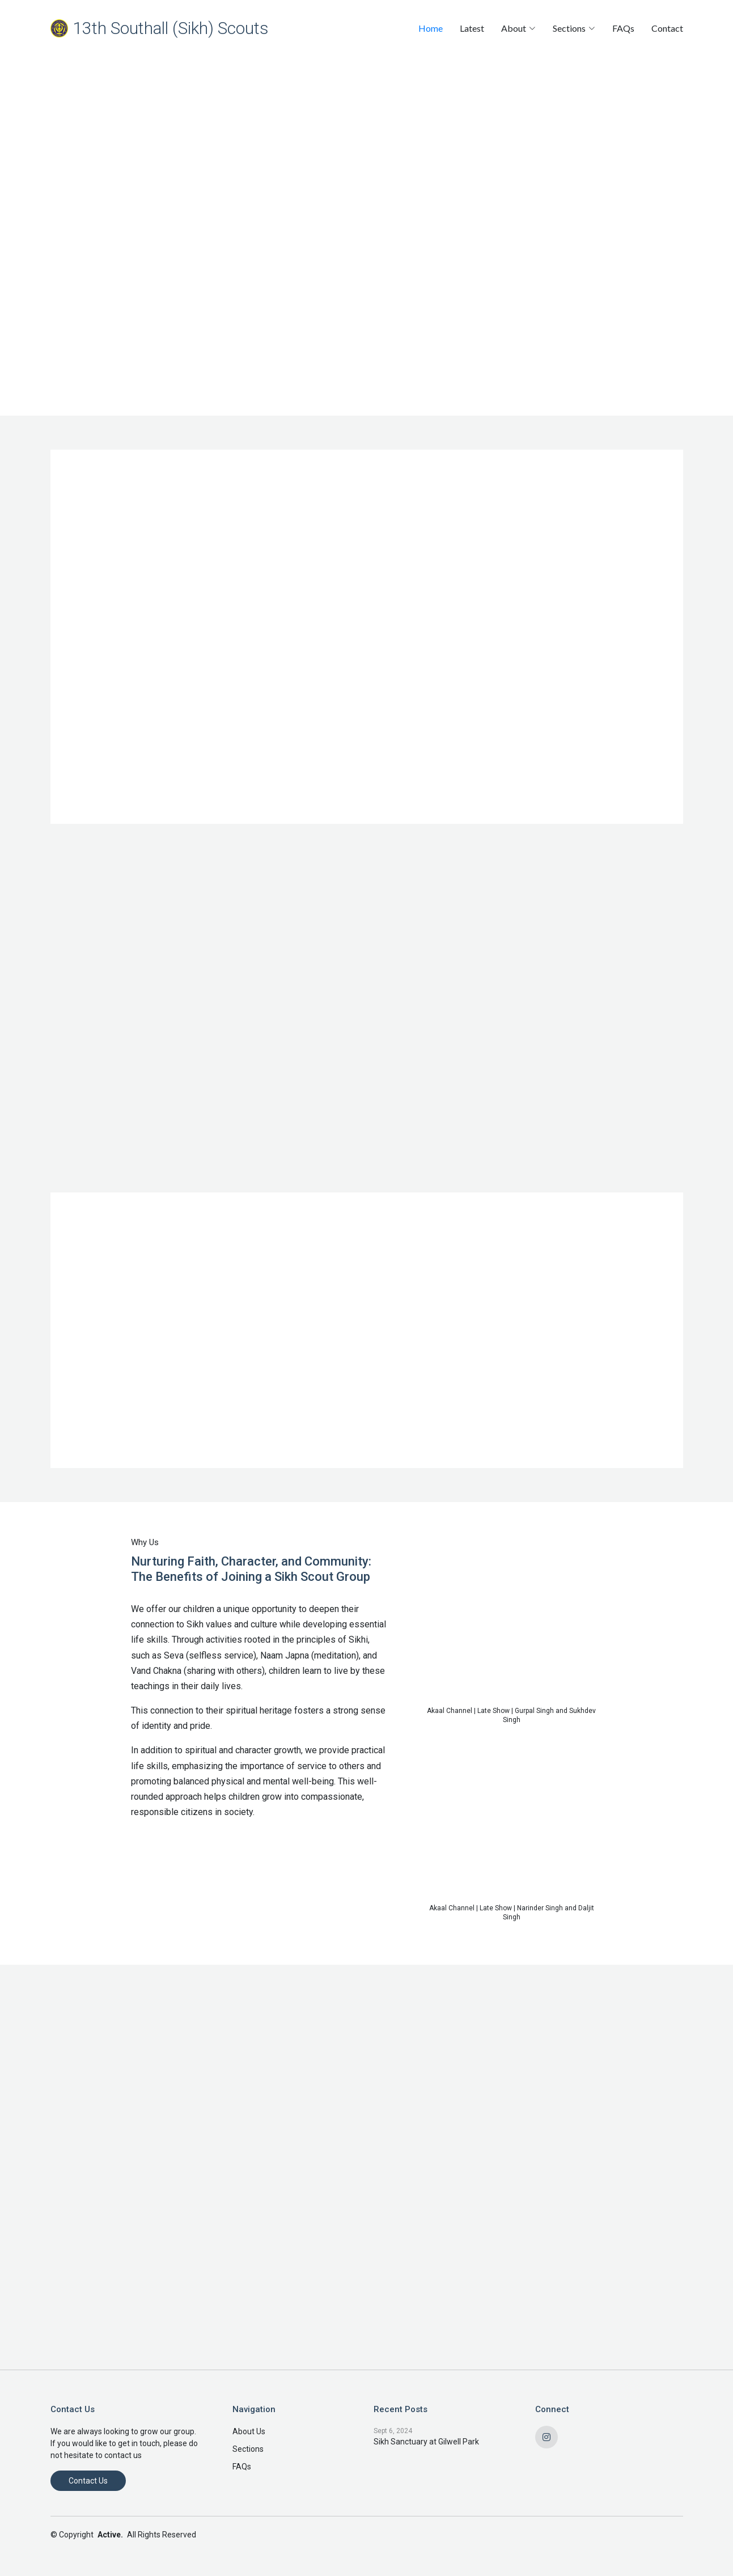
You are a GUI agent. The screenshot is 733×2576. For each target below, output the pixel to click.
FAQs (623, 28)
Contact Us (88, 2480)
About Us (248, 2431)
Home (430, 28)
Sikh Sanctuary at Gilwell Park (426, 2441)
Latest (472, 28)
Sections (248, 2449)
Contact (667, 28)
